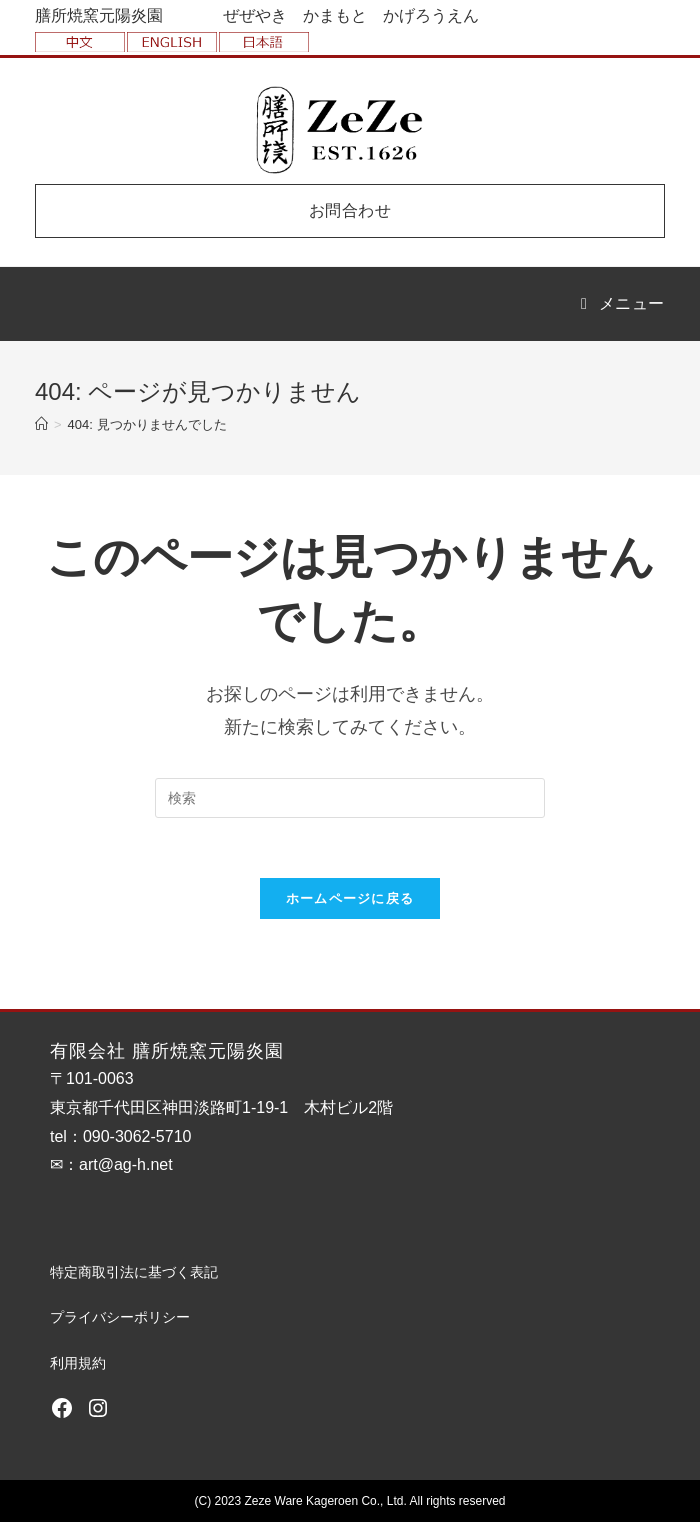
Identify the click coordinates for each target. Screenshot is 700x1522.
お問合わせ (350, 210)
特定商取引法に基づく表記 (134, 1272)
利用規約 (78, 1363)
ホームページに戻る (350, 898)
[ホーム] (41, 424)
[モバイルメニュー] (623, 303)
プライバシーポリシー (120, 1317)
